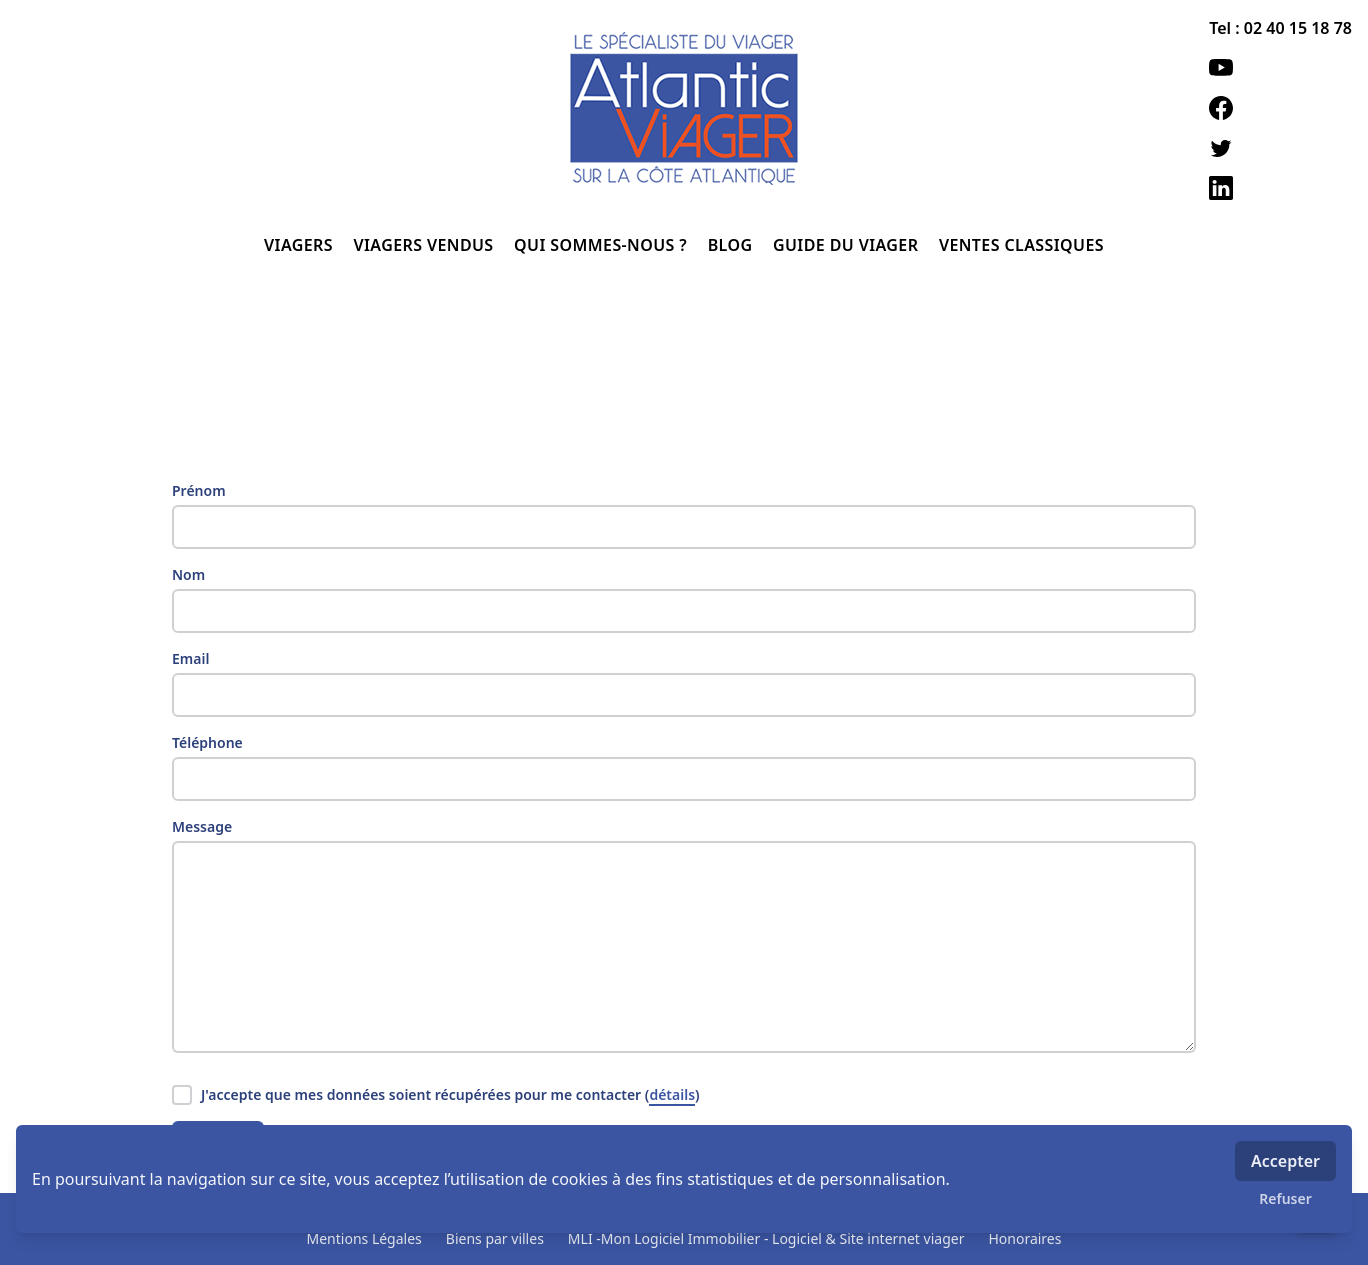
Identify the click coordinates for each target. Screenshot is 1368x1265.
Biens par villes (495, 1238)
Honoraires (1024, 1238)
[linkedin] (1280, 188)
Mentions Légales (364, 1238)
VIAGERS (300, 245)
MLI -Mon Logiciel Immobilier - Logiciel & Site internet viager (766, 1238)
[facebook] (1280, 108)
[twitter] (1280, 148)
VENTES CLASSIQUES (1021, 245)
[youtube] (1280, 68)
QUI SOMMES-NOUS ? (603, 245)
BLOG (732, 245)
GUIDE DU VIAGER (848, 245)
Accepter (1285, 1161)
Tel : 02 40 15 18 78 (1280, 28)
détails (672, 1094)
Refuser (1285, 1198)
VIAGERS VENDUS (426, 245)
